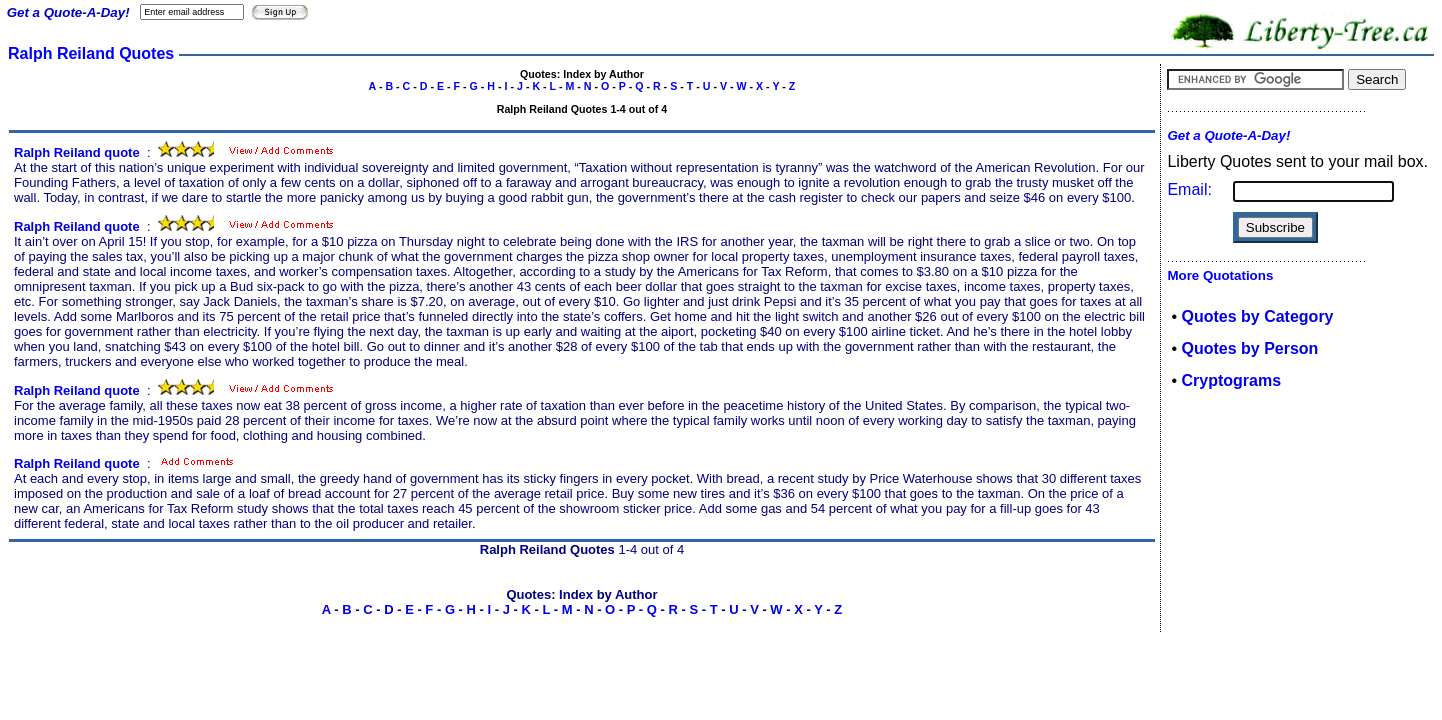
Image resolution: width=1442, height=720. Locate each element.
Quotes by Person (1249, 348)
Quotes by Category (1257, 316)
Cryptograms (1231, 380)
